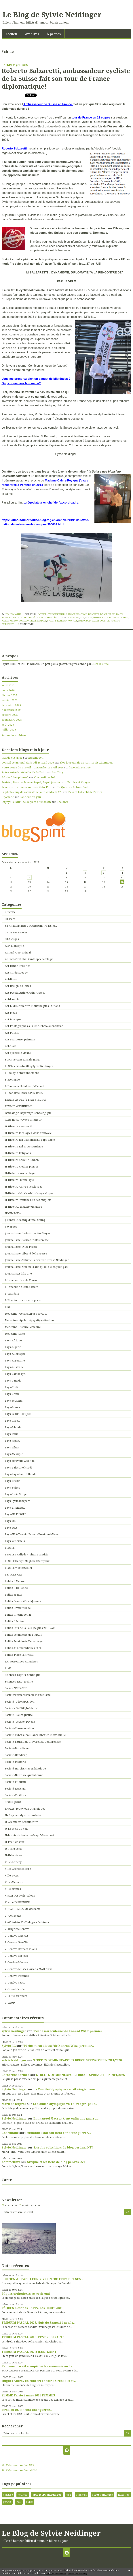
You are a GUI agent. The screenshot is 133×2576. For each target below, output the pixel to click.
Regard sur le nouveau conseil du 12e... (27, 787)
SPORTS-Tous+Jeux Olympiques (25, 1808)
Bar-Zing (57, 772)
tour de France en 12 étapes (91, 117)
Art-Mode (11, 1012)
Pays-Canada (13, 1380)
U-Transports (13, 1848)
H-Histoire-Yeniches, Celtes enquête (28, 1200)
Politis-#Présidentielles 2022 (23, 1648)
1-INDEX (10, 912)
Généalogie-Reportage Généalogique (28, 1113)
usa (68, 2494)
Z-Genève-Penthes (17, 1975)
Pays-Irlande (13, 1427)
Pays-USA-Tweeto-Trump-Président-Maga (32, 1534)
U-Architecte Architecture (21, 1822)
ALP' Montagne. (14, 945)
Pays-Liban (12, 1447)
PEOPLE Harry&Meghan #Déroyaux (27, 1561)
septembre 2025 (12, 719)
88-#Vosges (12, 939)
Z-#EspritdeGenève (17, 1929)
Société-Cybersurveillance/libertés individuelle (35, 1735)
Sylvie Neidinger (14, 2089)
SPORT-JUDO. (13, 1802)
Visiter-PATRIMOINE (17, 1902)
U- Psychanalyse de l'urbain (23, 1815)
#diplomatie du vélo (117, 617)
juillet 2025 (9, 729)
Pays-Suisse (93, 614)
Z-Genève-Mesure (16, 1962)
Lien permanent (11, 614)
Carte (7, 2179)
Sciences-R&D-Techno (19, 1681)
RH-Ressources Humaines (21, 1661)
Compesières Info (45, 777)
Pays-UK (10, 1521)
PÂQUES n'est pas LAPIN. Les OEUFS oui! (32, 2308)
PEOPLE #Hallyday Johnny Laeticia (27, 1554)
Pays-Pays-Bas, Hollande (20, 1474)
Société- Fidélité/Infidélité (21, 1708)
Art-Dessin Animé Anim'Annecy (25, 992)
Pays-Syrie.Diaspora (17, 1501)
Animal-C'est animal (18, 952)
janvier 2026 (9, 700)
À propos (54, 34)
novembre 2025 (11, 710)
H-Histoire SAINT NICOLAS (22, 1159)
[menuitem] (11, 33)
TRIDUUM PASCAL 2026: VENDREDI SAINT (33, 2337)
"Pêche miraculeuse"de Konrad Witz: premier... (68, 2031)
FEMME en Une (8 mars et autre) (25, 1099)
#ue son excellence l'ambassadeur (28, 620)
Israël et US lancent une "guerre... (27, 2410)
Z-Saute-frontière (48, 617)
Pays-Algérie (13, 1347)
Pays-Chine (12, 1394)
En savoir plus (44, 2573)
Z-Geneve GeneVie (16, 1942)
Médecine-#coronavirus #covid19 (26, 1313)
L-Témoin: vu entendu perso (52, 614)
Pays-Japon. (12, 1440)
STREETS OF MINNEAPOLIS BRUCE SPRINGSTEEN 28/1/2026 (77, 2060)
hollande (124, 2494)
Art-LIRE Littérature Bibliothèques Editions (32, 1006)
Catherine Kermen (16, 2075)
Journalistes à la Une (18, 1273)
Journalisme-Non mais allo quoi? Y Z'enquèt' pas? (37, 1266)
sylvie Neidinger (14, 2060)
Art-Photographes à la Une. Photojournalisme (34, 1026)
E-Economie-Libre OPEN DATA (24, 1093)
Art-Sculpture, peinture (20, 1039)
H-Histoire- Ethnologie (19, 1180)
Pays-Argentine (15, 1360)
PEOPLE (9, 1547)
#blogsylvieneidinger (47, 2494)
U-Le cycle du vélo (28, 617)
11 (122, 877)
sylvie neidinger (14, 2031)
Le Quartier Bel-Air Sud (73, 787)
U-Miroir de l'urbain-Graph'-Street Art (29, 1835)
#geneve (8, 2494)
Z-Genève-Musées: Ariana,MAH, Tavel (29, 1969)
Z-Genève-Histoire (16, 1955)
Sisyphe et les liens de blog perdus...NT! (63, 2147)
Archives (32, 34)
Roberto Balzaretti (15, 148)
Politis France (13, 1594)
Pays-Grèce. (12, 1420)
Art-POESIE (12, 1032)
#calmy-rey (73, 617)
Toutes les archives (14, 735)
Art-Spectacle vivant (18, 1052)
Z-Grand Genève (15, 1989)
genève (7, 2501)
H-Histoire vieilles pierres (21, 1166)
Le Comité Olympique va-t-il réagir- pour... (65, 2089)
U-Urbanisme (13, 1855)
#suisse (5, 620)
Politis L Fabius (14, 1621)
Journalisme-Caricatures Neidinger (27, 1233)
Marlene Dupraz (14, 2104)
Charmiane (10, 2133)
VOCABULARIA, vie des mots (22, 1909)
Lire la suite (101, 664)
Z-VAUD (10, 2002)
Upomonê (8, 797)
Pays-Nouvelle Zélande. (20, 1460)
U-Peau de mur (14, 1842)
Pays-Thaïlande (15, 1507)
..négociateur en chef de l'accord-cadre (51, 502)
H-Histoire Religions (18, 1153)
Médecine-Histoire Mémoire (23, 1327)
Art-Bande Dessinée (17, 966)
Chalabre (63, 802)
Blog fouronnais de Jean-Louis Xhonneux (86, 762)
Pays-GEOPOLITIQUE (77, 614)
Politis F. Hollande (16, 1588)
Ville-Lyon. (12, 1875)
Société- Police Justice (19, 1715)
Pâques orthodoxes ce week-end (26, 2294)
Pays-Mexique (14, 1454)
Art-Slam (10, 1046)
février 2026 (9, 695)
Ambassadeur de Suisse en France (48, 104)
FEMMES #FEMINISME (18, 1106)
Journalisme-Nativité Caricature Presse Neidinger (37, 1260)
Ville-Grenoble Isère (18, 1868)
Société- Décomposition (20, 1701)
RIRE (8, 1668)
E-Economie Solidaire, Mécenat (24, 1086)
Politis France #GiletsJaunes (23, 1601)
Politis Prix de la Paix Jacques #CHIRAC (30, 1628)
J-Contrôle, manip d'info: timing (25, 1220)
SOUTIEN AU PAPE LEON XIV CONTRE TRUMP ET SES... (42, 2279)
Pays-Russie (12, 1481)
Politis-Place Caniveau (19, 1654)
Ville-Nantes (13, 1889)
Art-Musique (13, 1019)
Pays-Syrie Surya (16, 1494)
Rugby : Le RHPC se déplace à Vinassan (26, 802)
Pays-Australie (14, 1367)
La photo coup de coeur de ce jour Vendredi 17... (32, 792)
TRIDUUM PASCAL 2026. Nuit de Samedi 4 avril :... (38, 2323)
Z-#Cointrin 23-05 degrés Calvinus (27, 1922)
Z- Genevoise (13, 1915)
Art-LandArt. (13, 999)
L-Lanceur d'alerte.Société (21, 1287)
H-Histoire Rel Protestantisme (24, 1146)
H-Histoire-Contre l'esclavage (23, 1186)
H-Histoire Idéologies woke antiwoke (28, 1133)
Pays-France (13, 1407)
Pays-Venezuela (15, 1541)
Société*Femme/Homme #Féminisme (28, 1695)
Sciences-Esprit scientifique (22, 1674)
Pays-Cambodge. (15, 1374)
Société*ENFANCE (16, 1688)
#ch (82, 617)
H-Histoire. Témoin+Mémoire (23, 1206)
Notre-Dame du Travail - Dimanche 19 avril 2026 (33, 767)
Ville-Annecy (13, 1862)
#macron (81, 2494)
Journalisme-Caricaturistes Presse (27, 1240)
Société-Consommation (19, 1728)
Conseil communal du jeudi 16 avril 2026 (28, 762)
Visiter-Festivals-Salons (20, 1895)
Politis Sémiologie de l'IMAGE (23, 1634)
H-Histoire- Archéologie (20, 1173)
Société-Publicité (15, 1782)
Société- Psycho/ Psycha (20, 1721)
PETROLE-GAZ (13, 1574)
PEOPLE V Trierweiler (18, 1567)
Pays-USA (11, 1527)
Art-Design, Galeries (18, 986)
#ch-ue (88, 617)
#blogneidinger (102, 2494)
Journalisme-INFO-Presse (21, 1246)
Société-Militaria (15, 1761)
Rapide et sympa (12, 757)
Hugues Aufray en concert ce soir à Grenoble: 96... (39, 2381)
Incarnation (35, 757)
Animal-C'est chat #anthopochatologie (29, 959)
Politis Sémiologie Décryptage (24, 1641)
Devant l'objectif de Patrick (85, 792)
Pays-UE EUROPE (107, 614)
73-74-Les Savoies (16, 932)
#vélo (50, 620)
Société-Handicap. (16, 1755)
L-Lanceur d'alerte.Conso (21, 1280)
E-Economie (12, 1079)
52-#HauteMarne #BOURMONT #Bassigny (31, 925)
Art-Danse (11, 979)
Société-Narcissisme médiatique (25, 1768)
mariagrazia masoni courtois (94, 620)
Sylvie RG (9, 2046)
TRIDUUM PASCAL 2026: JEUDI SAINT (29, 2352)
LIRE (7, 1307)
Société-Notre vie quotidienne (24, 1775)
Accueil (11, 34)
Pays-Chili (11, 1387)
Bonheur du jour (30, 797)
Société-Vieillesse (16, 1795)
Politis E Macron (15, 1581)
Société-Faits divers (17, 1748)
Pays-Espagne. (14, 1400)
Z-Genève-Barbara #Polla (21, 1949)
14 (48, 882)
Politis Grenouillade (18, 1608)
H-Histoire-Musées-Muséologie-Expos (29, 1193)
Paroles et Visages (78, 782)
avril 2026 (8, 685)
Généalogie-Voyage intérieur (23, 1119)
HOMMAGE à (13, 1213)
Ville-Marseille (14, 1882)
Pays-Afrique (13, 1340)
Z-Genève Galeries (16, 1935)
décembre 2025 (11, 705)
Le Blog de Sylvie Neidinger (52, 14)
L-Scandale (12, 1293)
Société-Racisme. (15, 1788)
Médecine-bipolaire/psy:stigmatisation (29, 1320)
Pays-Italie (11, 1434)
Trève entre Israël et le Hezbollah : (24, 772)
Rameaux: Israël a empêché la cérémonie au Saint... (40, 2366)
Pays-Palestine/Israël (18, 1467)
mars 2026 (8, 690)
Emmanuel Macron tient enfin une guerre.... (66, 2118)
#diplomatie (99, 617)
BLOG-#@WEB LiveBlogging (22, 1059)
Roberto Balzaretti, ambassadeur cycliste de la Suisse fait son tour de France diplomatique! (66, 78)
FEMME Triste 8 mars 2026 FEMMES (28, 2395)
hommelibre (11, 2162)
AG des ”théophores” (15, 777)
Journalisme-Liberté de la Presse (26, 1253)
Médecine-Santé (15, 1333)
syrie (29, 2501)
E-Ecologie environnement (22, 1073)
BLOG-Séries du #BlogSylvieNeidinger (29, 1066)
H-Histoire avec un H (18, 1126)
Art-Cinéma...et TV (16, 972)
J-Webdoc (11, 1226)
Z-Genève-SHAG (15, 1982)
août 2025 (8, 724)
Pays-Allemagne (15, 1353)
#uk (18, 2501)
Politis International (18, 1614)
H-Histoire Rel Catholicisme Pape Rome (30, 1139)
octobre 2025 (10, 714)
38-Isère (10, 919)
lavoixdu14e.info (80, 767)
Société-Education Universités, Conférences (33, 1741)
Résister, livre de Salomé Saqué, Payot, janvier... (32, 782)
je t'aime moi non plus (66, 620)
